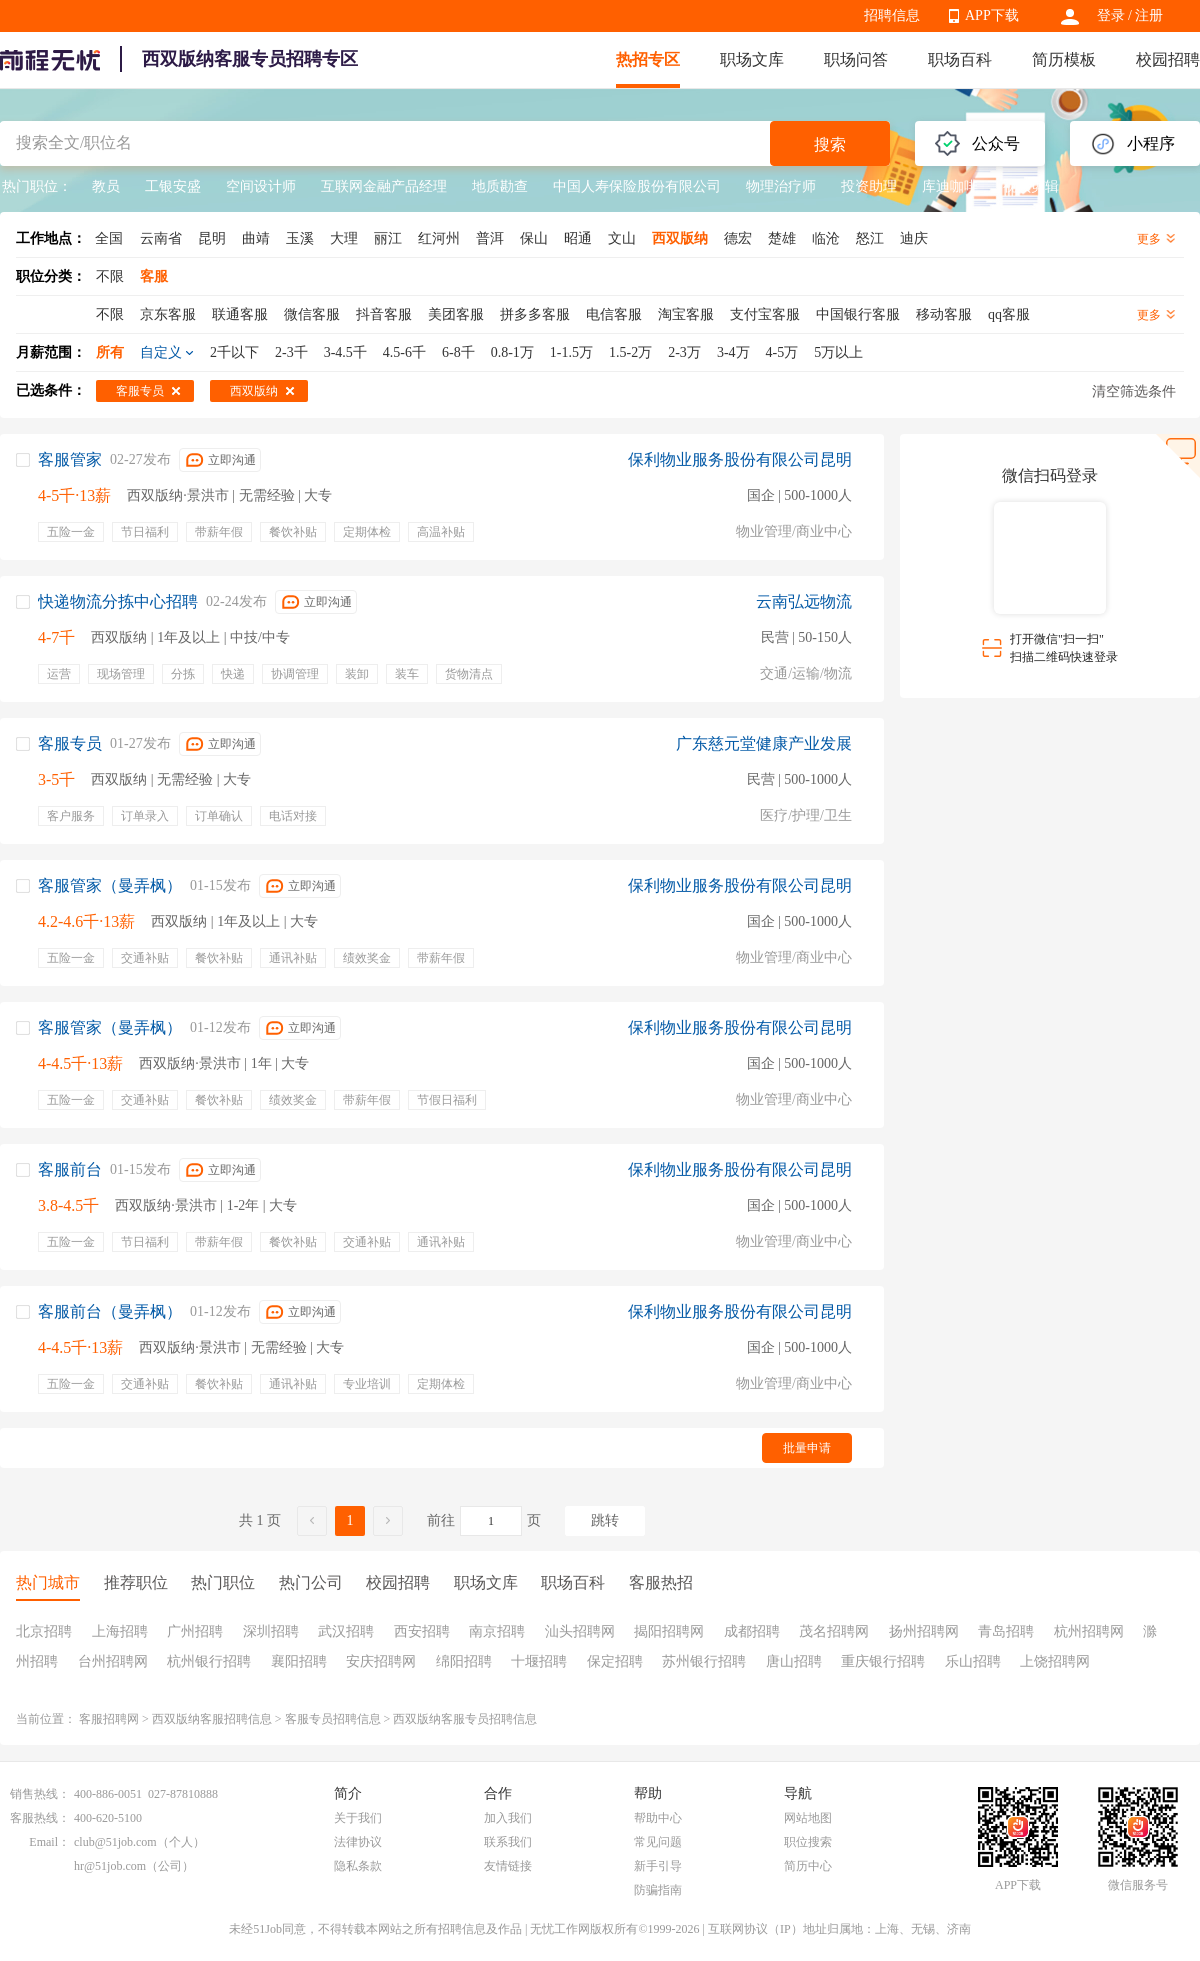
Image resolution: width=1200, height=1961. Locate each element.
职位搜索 (808, 1842)
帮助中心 (658, 1818)
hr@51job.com (110, 1866)
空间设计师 (261, 186)
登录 (1111, 15)
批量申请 (807, 1448)
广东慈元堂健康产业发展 (764, 743)
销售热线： (40, 1794)
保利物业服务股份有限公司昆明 (740, 459)
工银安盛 (173, 186)
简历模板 (1064, 59)
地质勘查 (500, 186)
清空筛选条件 (1134, 391)
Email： (49, 1842)
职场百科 (960, 59)
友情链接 (508, 1866)
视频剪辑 (1031, 186)
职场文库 (752, 59)
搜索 (830, 144)
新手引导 (658, 1866)
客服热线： (40, 1818)
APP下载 (992, 15)
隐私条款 (358, 1866)
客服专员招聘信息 (333, 1719)
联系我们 (508, 1842)
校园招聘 (1168, 59)
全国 (109, 238)
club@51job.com (115, 1842)
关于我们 (358, 1818)
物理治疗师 (781, 186)
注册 (1149, 15)
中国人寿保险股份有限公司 (637, 186)
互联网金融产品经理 (384, 186)
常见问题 (658, 1842)
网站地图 (808, 1818)
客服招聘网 (109, 1719)
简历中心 (808, 1866)
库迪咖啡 (950, 186)
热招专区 (648, 59)
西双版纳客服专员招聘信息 (465, 1719)
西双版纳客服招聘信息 (212, 1719)
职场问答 (856, 59)
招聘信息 (892, 15)
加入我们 (508, 1818)
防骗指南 (658, 1890)
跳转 (605, 1520)
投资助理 (869, 186)
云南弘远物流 (804, 601)
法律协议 (358, 1842)
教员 (106, 186)
